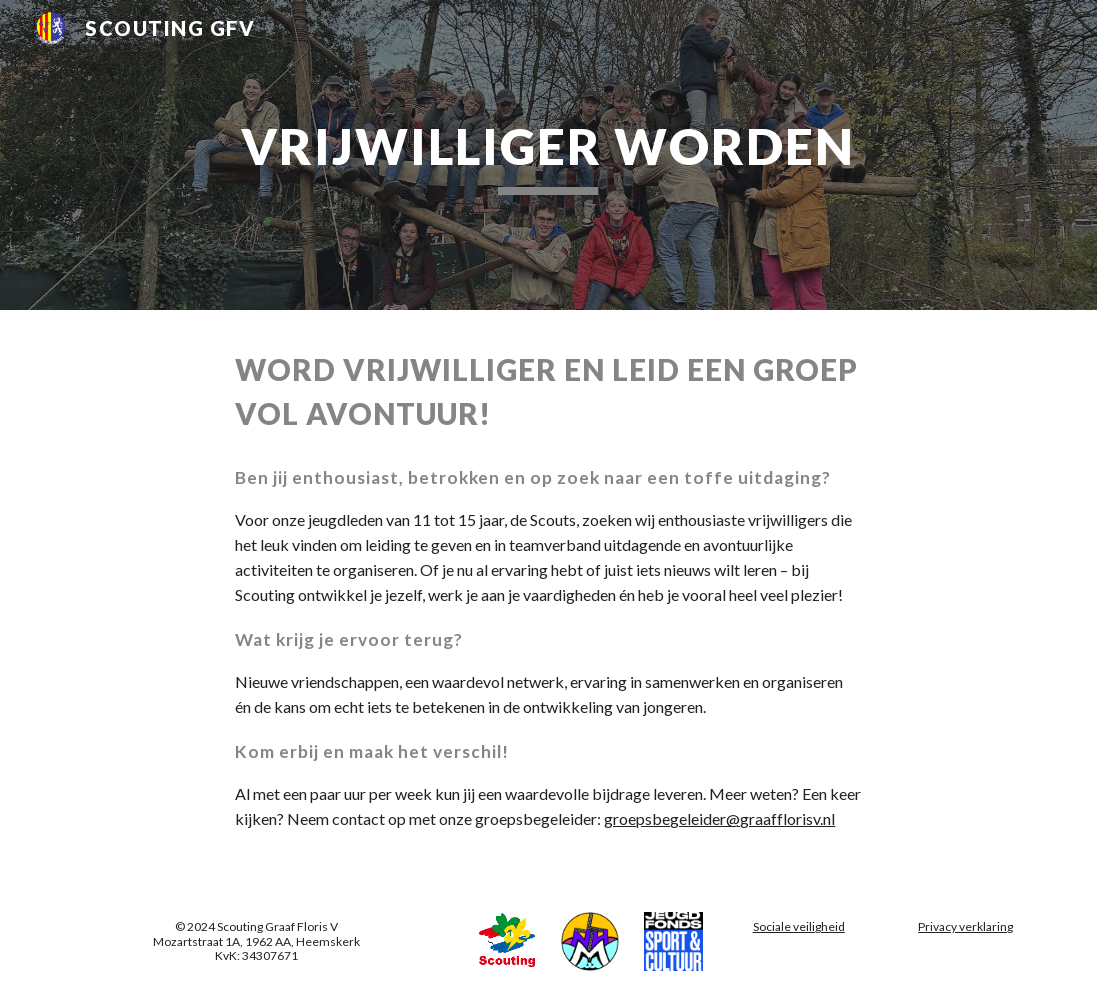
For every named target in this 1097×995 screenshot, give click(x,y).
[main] (548, 155)
